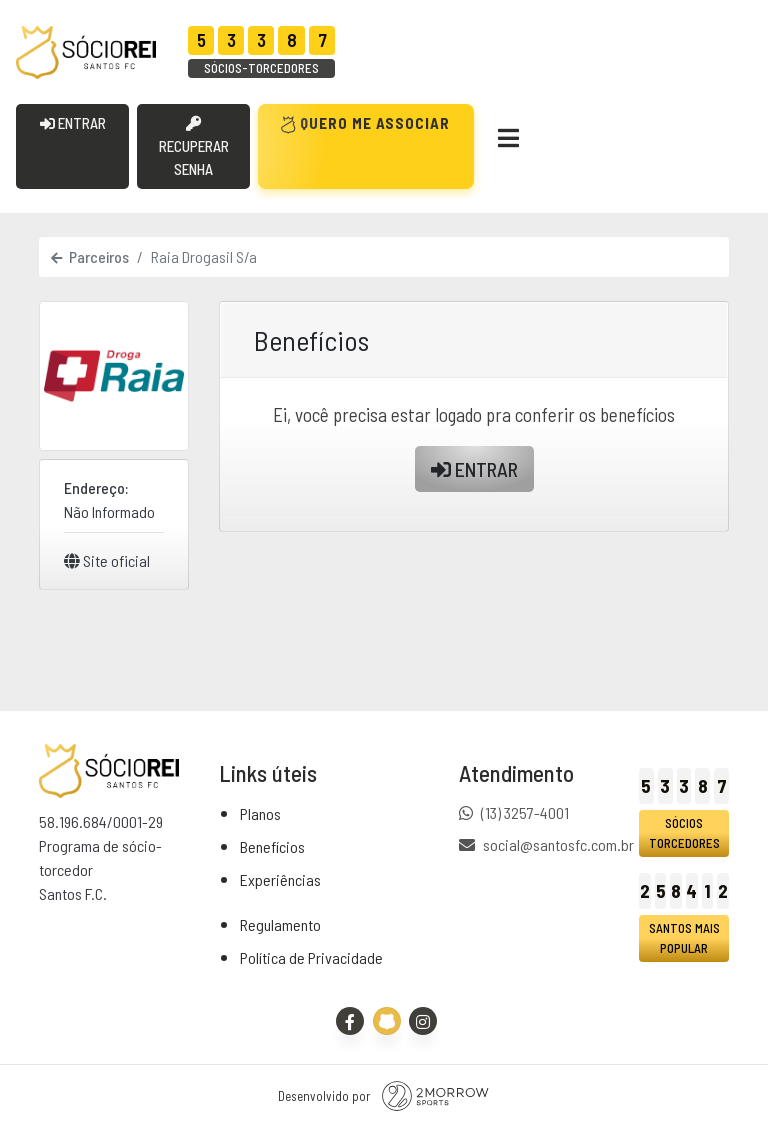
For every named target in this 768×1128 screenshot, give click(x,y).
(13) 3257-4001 (525, 812)
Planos (260, 813)
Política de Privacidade (311, 957)
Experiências (280, 879)
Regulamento (280, 924)
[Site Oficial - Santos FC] (387, 1021)
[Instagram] (423, 1021)
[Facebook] (350, 1021)
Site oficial (107, 560)
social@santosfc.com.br (558, 845)
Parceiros (90, 256)
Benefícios (272, 846)
